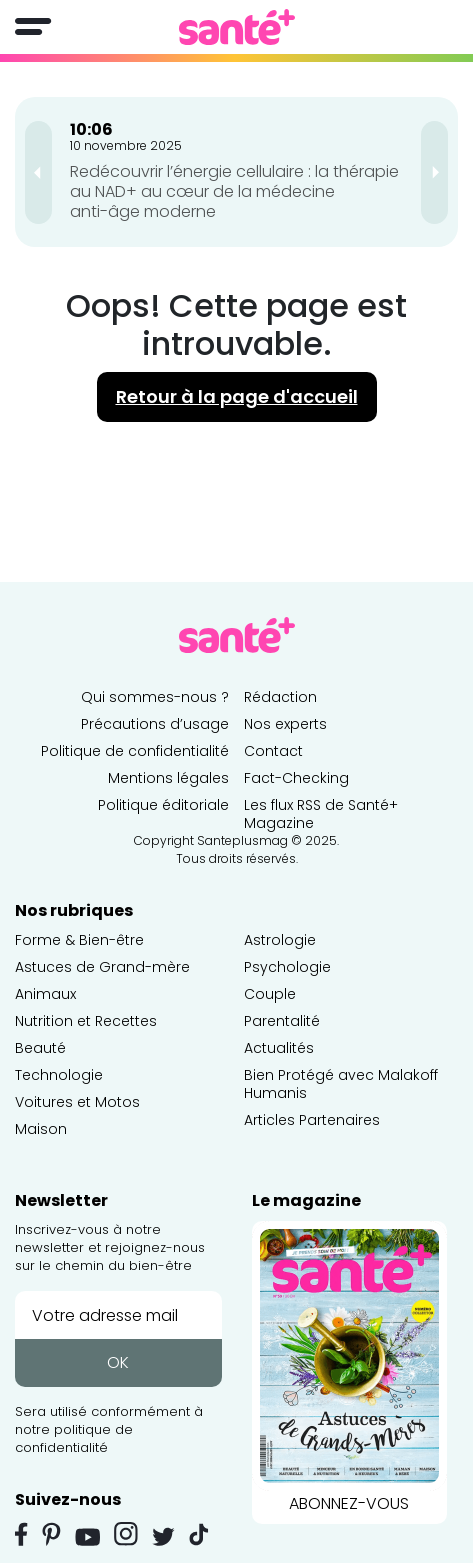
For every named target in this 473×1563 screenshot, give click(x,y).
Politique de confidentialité (135, 751)
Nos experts (285, 724)
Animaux (45, 994)
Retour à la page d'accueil (237, 396)
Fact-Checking (296, 778)
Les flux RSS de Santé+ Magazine (321, 814)
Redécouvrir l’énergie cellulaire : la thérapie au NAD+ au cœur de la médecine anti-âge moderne (234, 191)
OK (118, 1362)
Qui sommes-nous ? (155, 697)
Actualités (279, 1048)
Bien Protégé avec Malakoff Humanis (341, 1084)
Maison (41, 1129)
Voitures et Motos (77, 1102)
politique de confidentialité (74, 1438)
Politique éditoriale (163, 805)
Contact (273, 751)
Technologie (59, 1075)
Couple (270, 994)
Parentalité (282, 1021)
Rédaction (280, 697)
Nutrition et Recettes (86, 1021)
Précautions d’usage (155, 724)
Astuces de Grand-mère (102, 967)
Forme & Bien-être (79, 940)
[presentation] (38, 172)
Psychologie (287, 967)
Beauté (40, 1048)
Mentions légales (168, 778)
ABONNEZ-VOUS (349, 1368)
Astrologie (280, 940)
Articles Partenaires (312, 1120)
